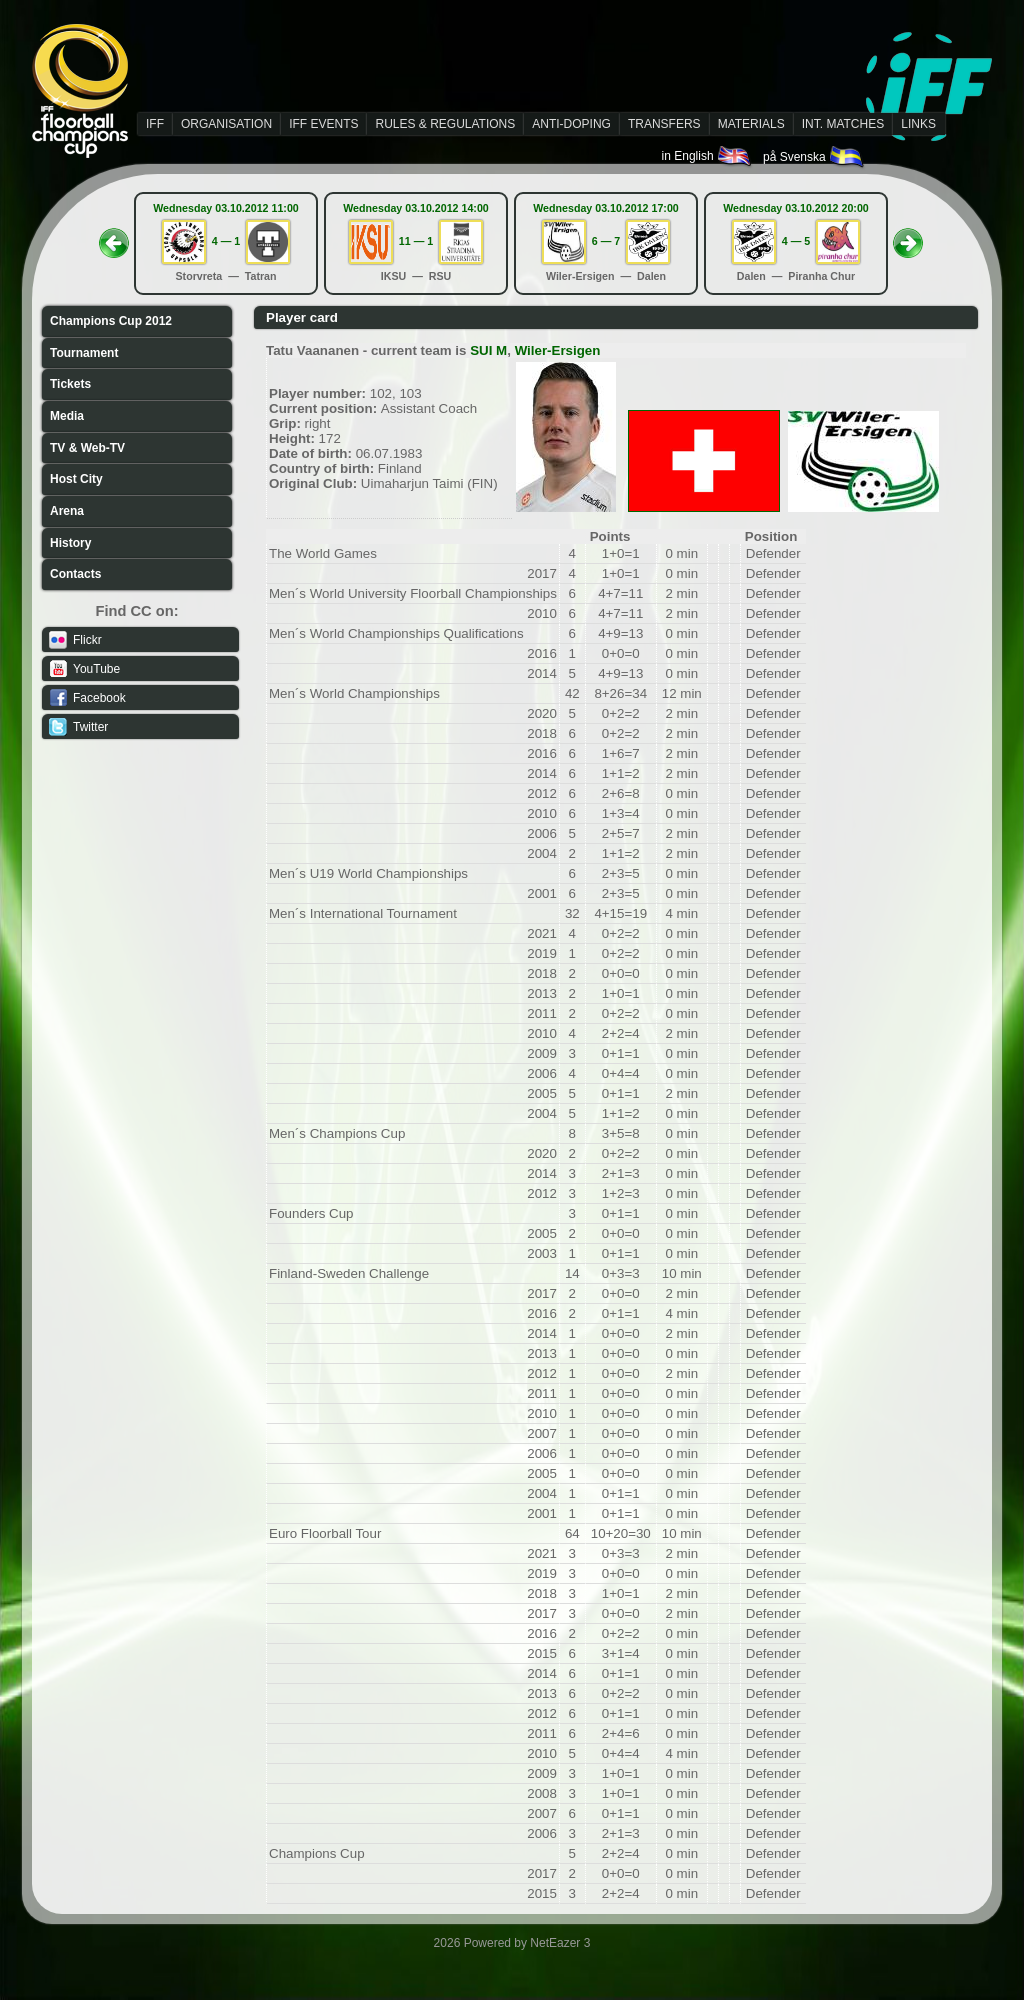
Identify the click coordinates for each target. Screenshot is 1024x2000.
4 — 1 (226, 241)
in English (707, 156)
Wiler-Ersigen (558, 350)
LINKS (918, 124)
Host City (76, 479)
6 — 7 (606, 241)
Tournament (84, 353)
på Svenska (814, 157)
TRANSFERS (664, 124)
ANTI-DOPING (571, 124)
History (70, 543)
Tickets (70, 384)
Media (67, 416)
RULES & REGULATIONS (445, 124)
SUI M (488, 350)
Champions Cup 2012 (111, 321)
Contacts (75, 574)
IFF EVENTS (323, 124)
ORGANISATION (226, 124)
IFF (155, 124)
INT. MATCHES (843, 124)
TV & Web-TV (87, 448)
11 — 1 (416, 241)
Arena (67, 511)
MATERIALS (751, 124)
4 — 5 (796, 241)
